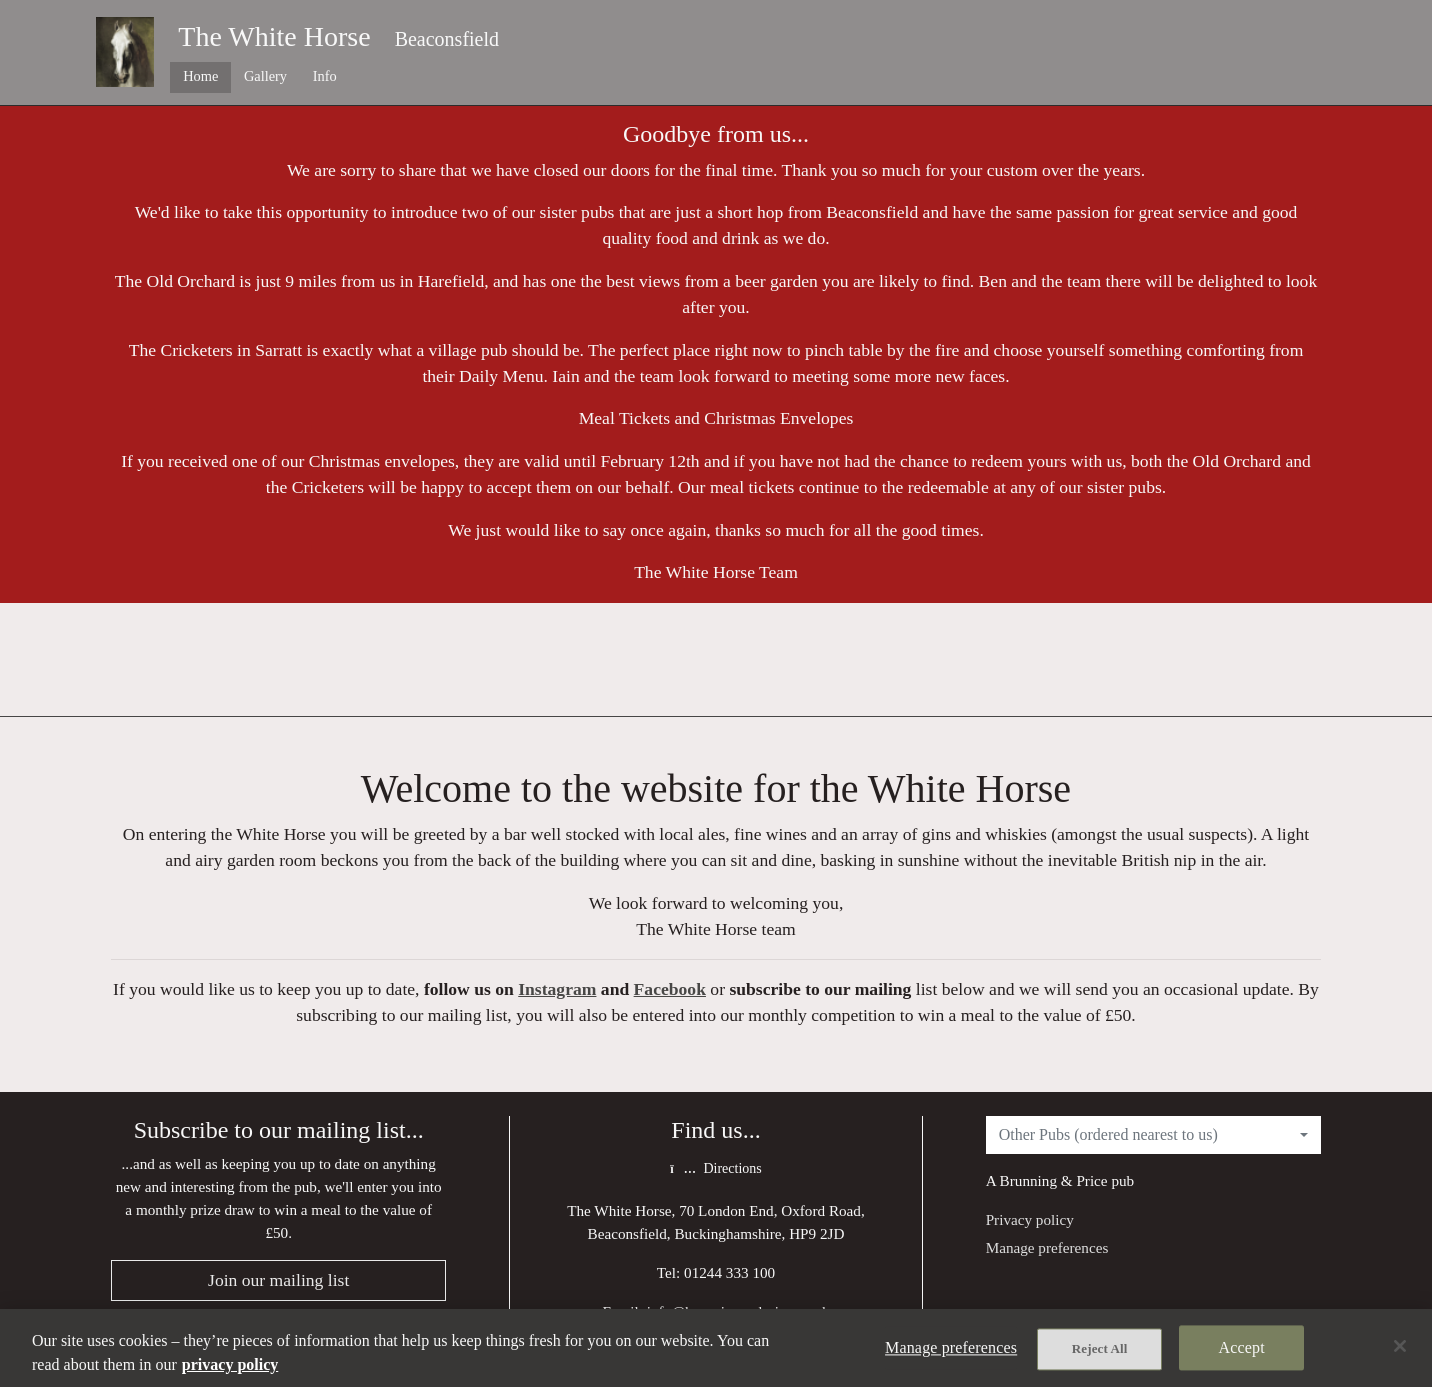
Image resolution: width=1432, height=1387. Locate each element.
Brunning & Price (1054, 1180)
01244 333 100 (729, 1272)
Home (200, 76)
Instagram (557, 989)
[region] (716, 1348)
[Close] (1400, 1346)
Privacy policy (1030, 1219)
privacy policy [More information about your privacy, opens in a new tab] (230, 1364)
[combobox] (1153, 1135)
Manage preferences (1047, 1247)
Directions (715, 1168)
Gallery (265, 76)
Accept (1242, 1347)
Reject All (1100, 1348)
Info (325, 76)
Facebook (670, 989)
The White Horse (274, 36)
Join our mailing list (278, 1280)
